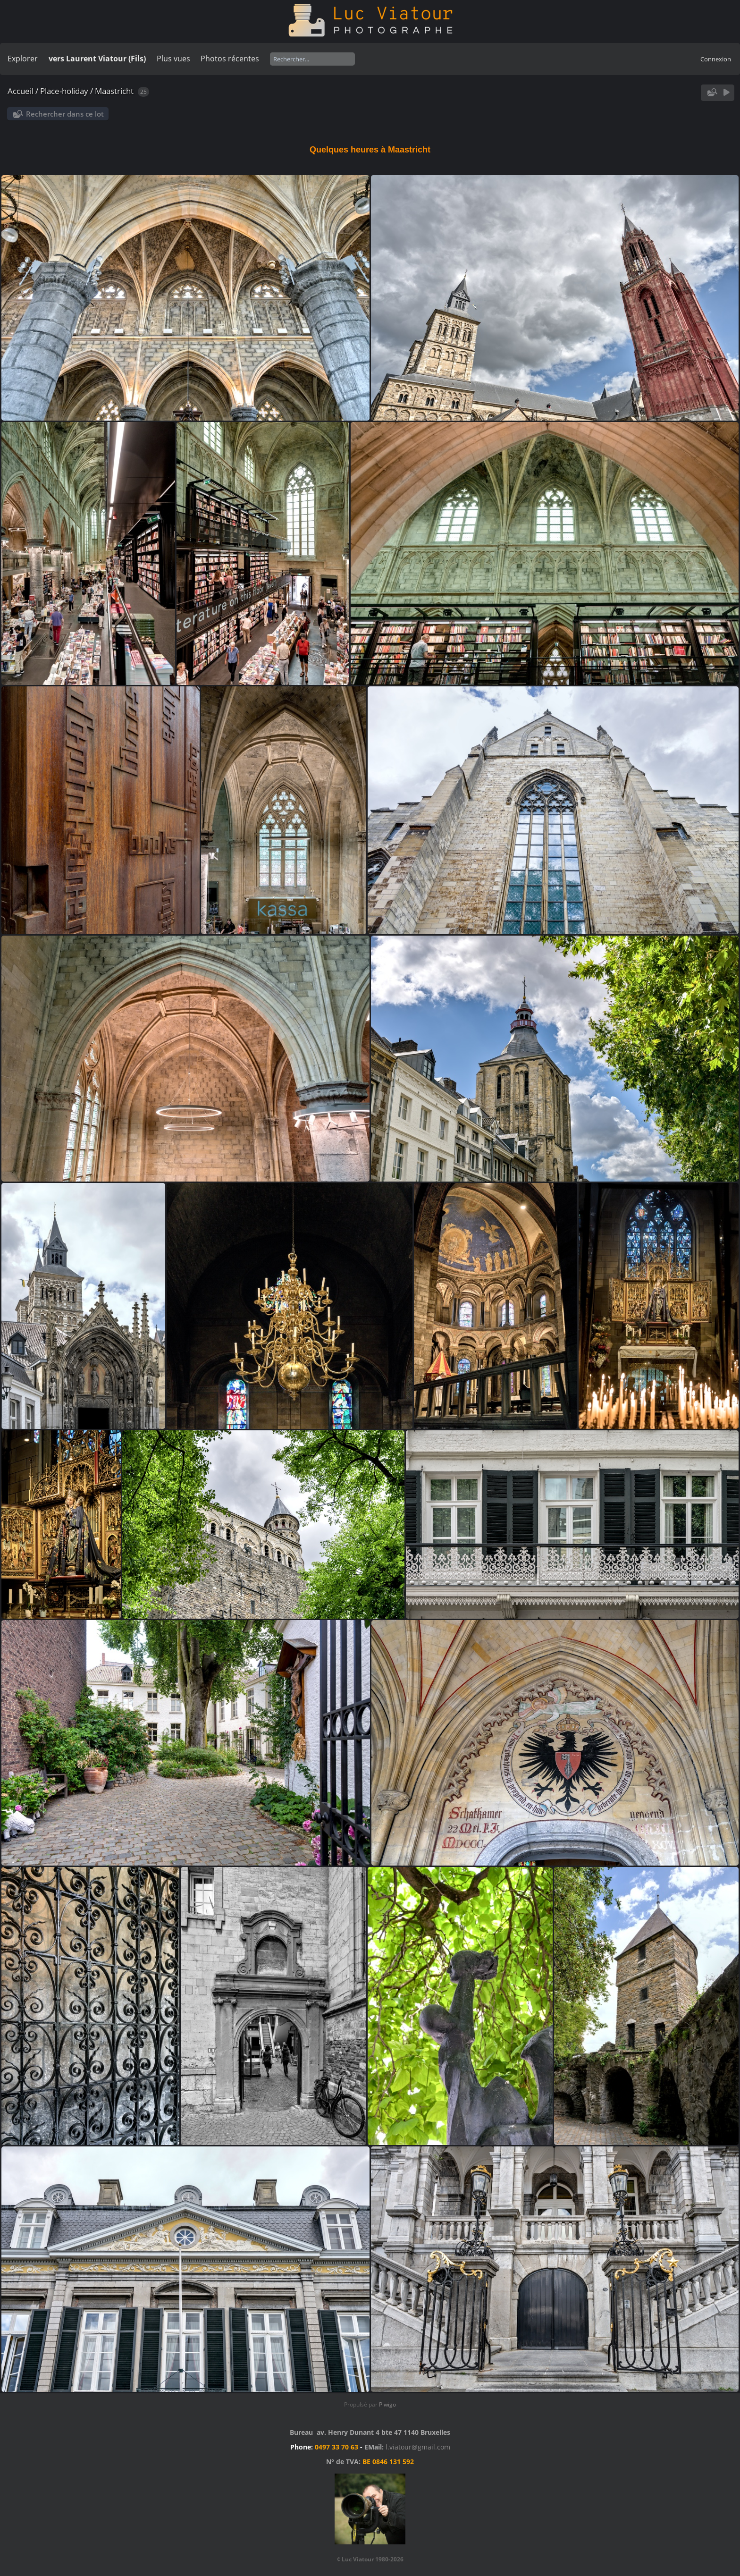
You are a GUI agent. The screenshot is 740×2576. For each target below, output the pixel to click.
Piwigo (387, 2404)
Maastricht (114, 90)
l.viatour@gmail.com (418, 2446)
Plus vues (173, 58)
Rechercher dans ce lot (65, 113)
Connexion (715, 59)
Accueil (21, 90)
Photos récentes (230, 58)
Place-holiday (64, 90)
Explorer (23, 58)
